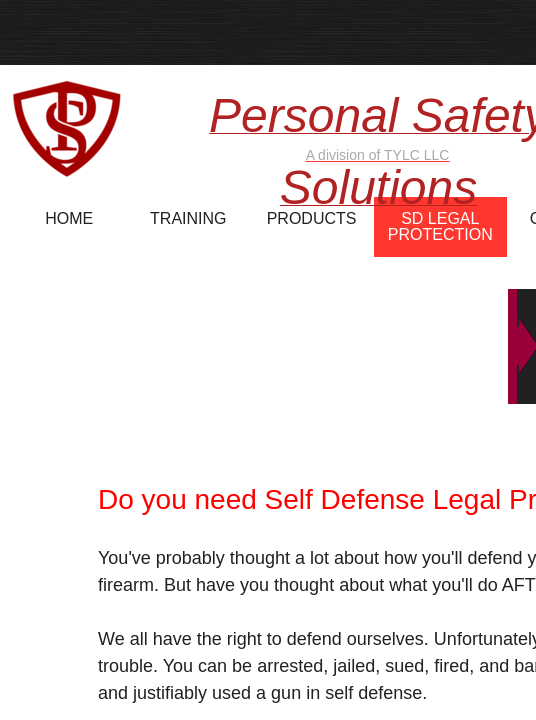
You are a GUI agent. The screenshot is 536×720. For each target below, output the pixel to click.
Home (69, 218)
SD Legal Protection (440, 226)
